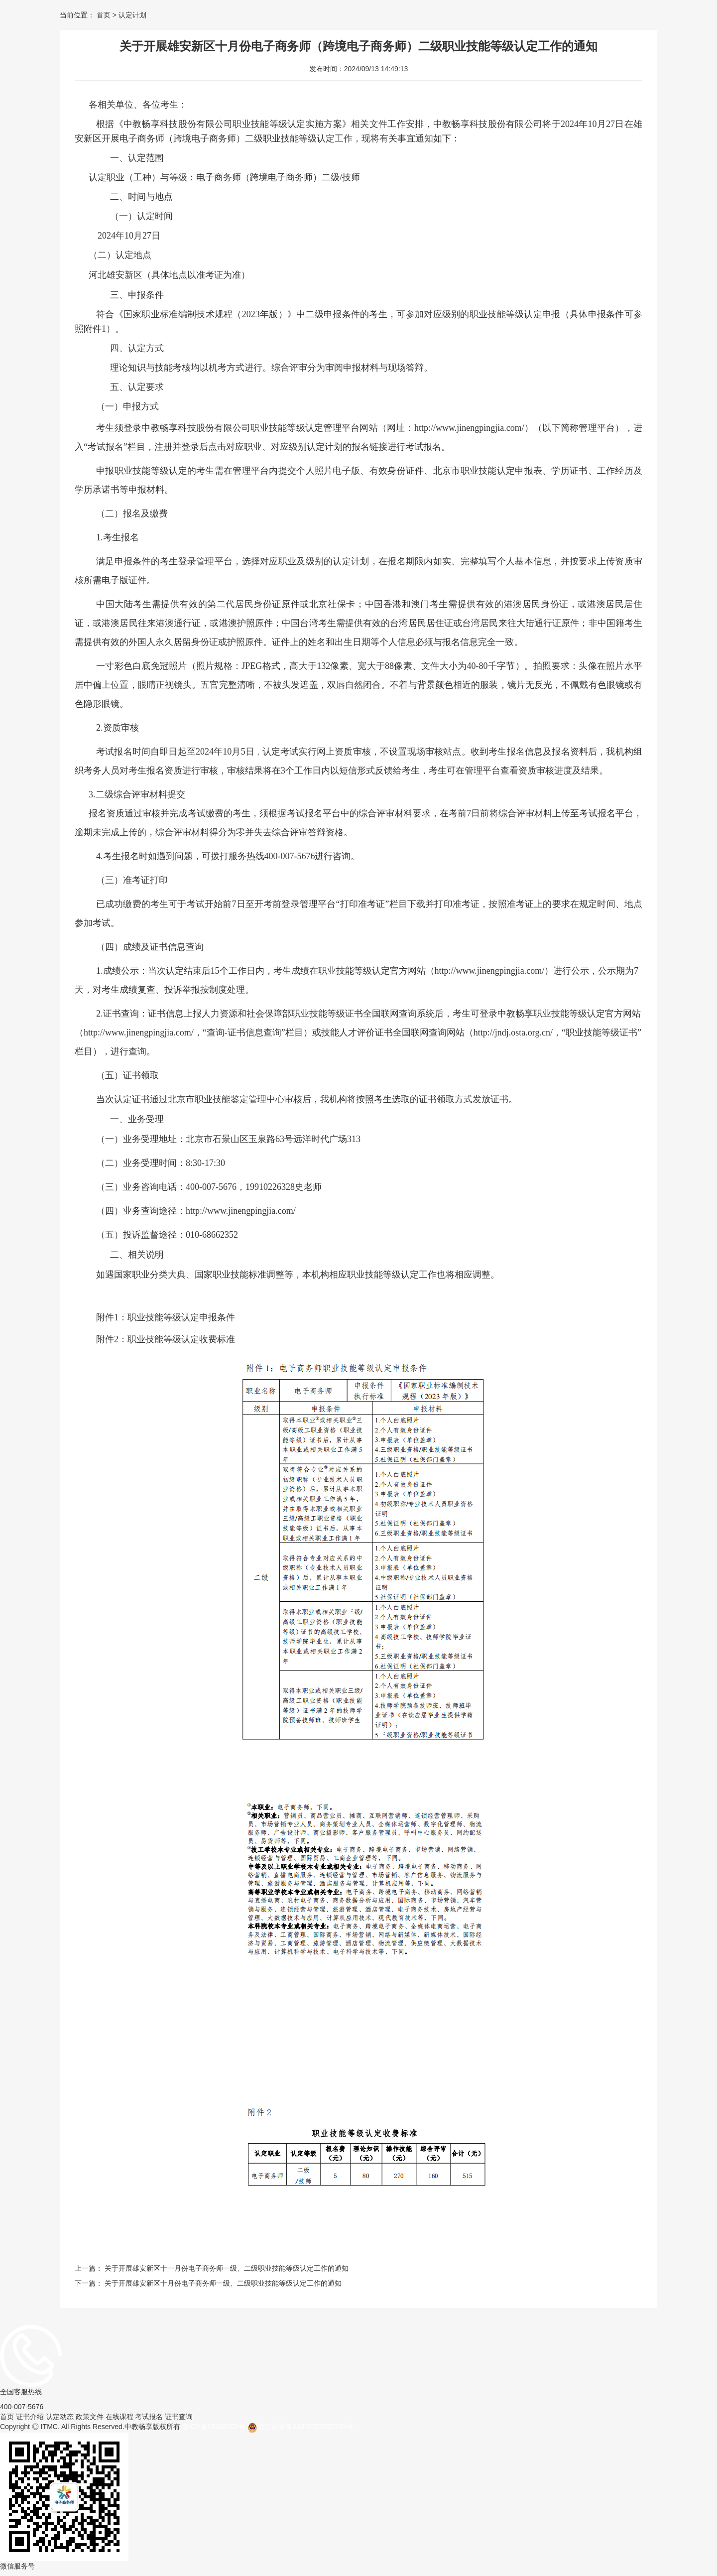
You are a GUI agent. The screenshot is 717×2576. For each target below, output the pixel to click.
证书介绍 (30, 2417)
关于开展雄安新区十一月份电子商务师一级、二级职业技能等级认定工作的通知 (227, 2268)
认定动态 (60, 2417)
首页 (104, 15)
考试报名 (149, 2417)
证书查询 (179, 2417)
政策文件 (90, 2417)
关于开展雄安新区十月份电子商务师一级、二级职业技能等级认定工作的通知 (223, 2283)
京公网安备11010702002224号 (300, 2428)
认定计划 (131, 15)
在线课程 (119, 2417)
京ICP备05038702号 (214, 2427)
